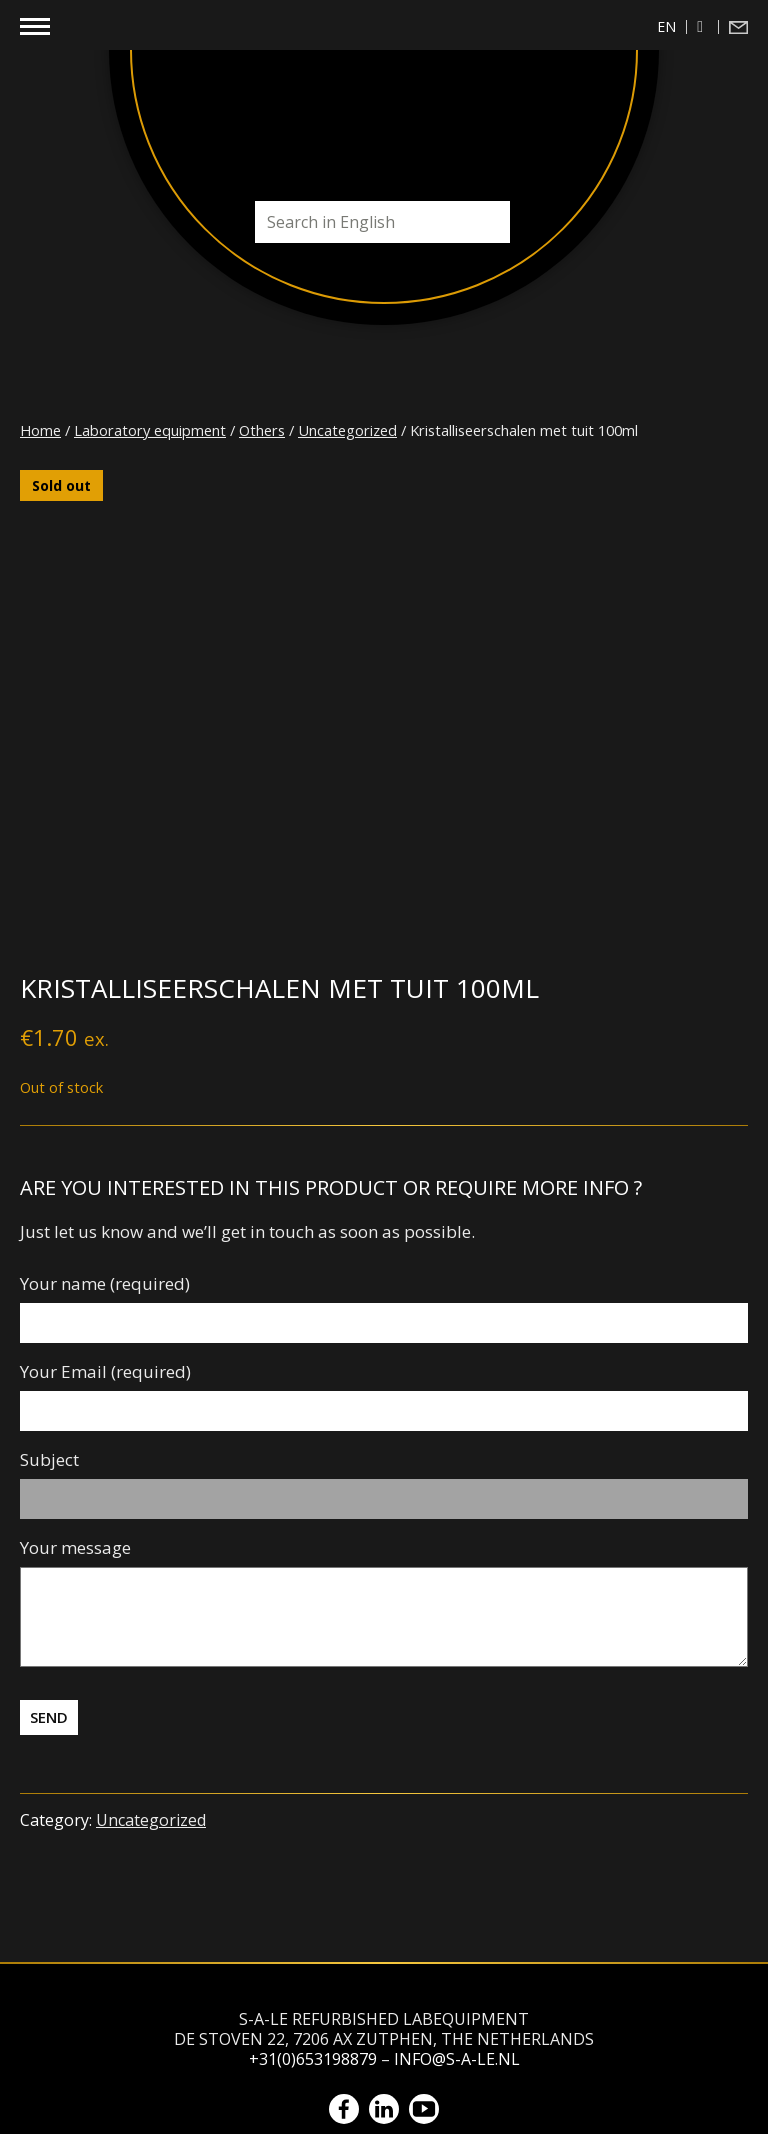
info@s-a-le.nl (457, 2059)
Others (262, 430)
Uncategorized (347, 430)
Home (40, 430)
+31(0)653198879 (313, 2059)
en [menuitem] (666, 26)
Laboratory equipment (150, 430)
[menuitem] (667, 27)
